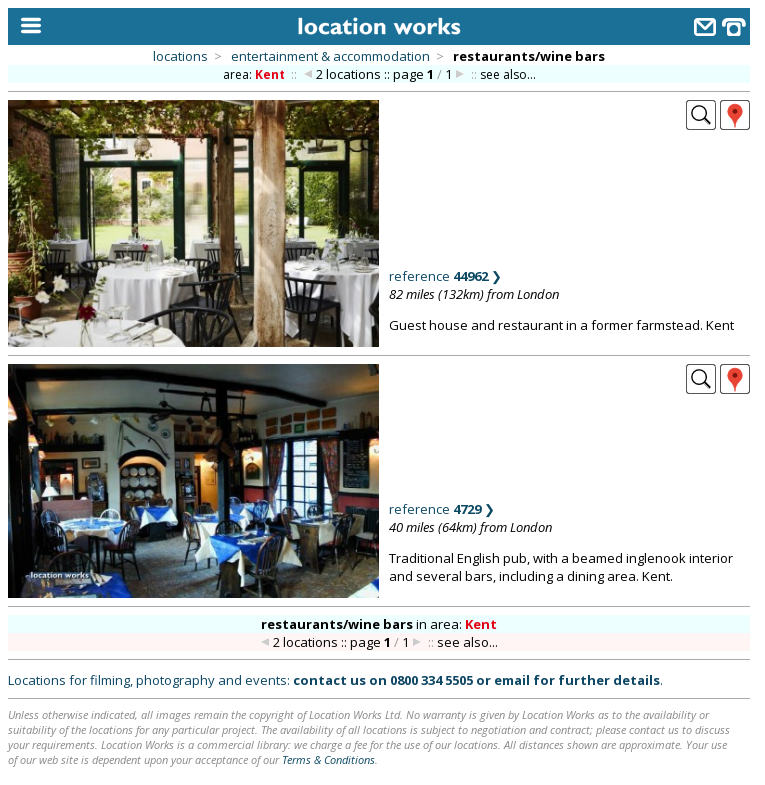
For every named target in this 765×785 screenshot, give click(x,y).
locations (180, 56)
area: (255, 74)
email (512, 680)
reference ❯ (445, 276)
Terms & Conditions (328, 759)
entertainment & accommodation (330, 56)
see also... (508, 74)
